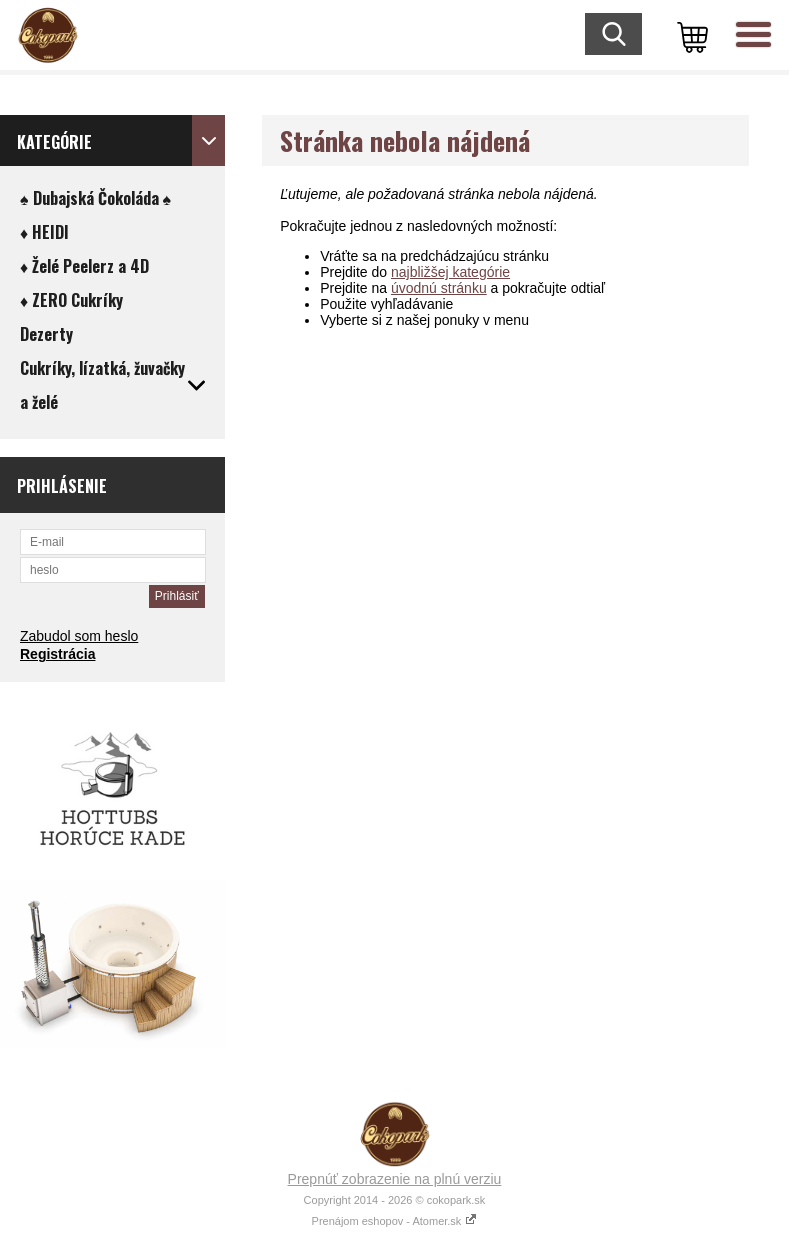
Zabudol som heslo (79, 636)
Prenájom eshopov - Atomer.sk (395, 1221)
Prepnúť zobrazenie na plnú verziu (395, 1179)
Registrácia (57, 654)
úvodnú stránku (439, 288)
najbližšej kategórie (450, 272)
